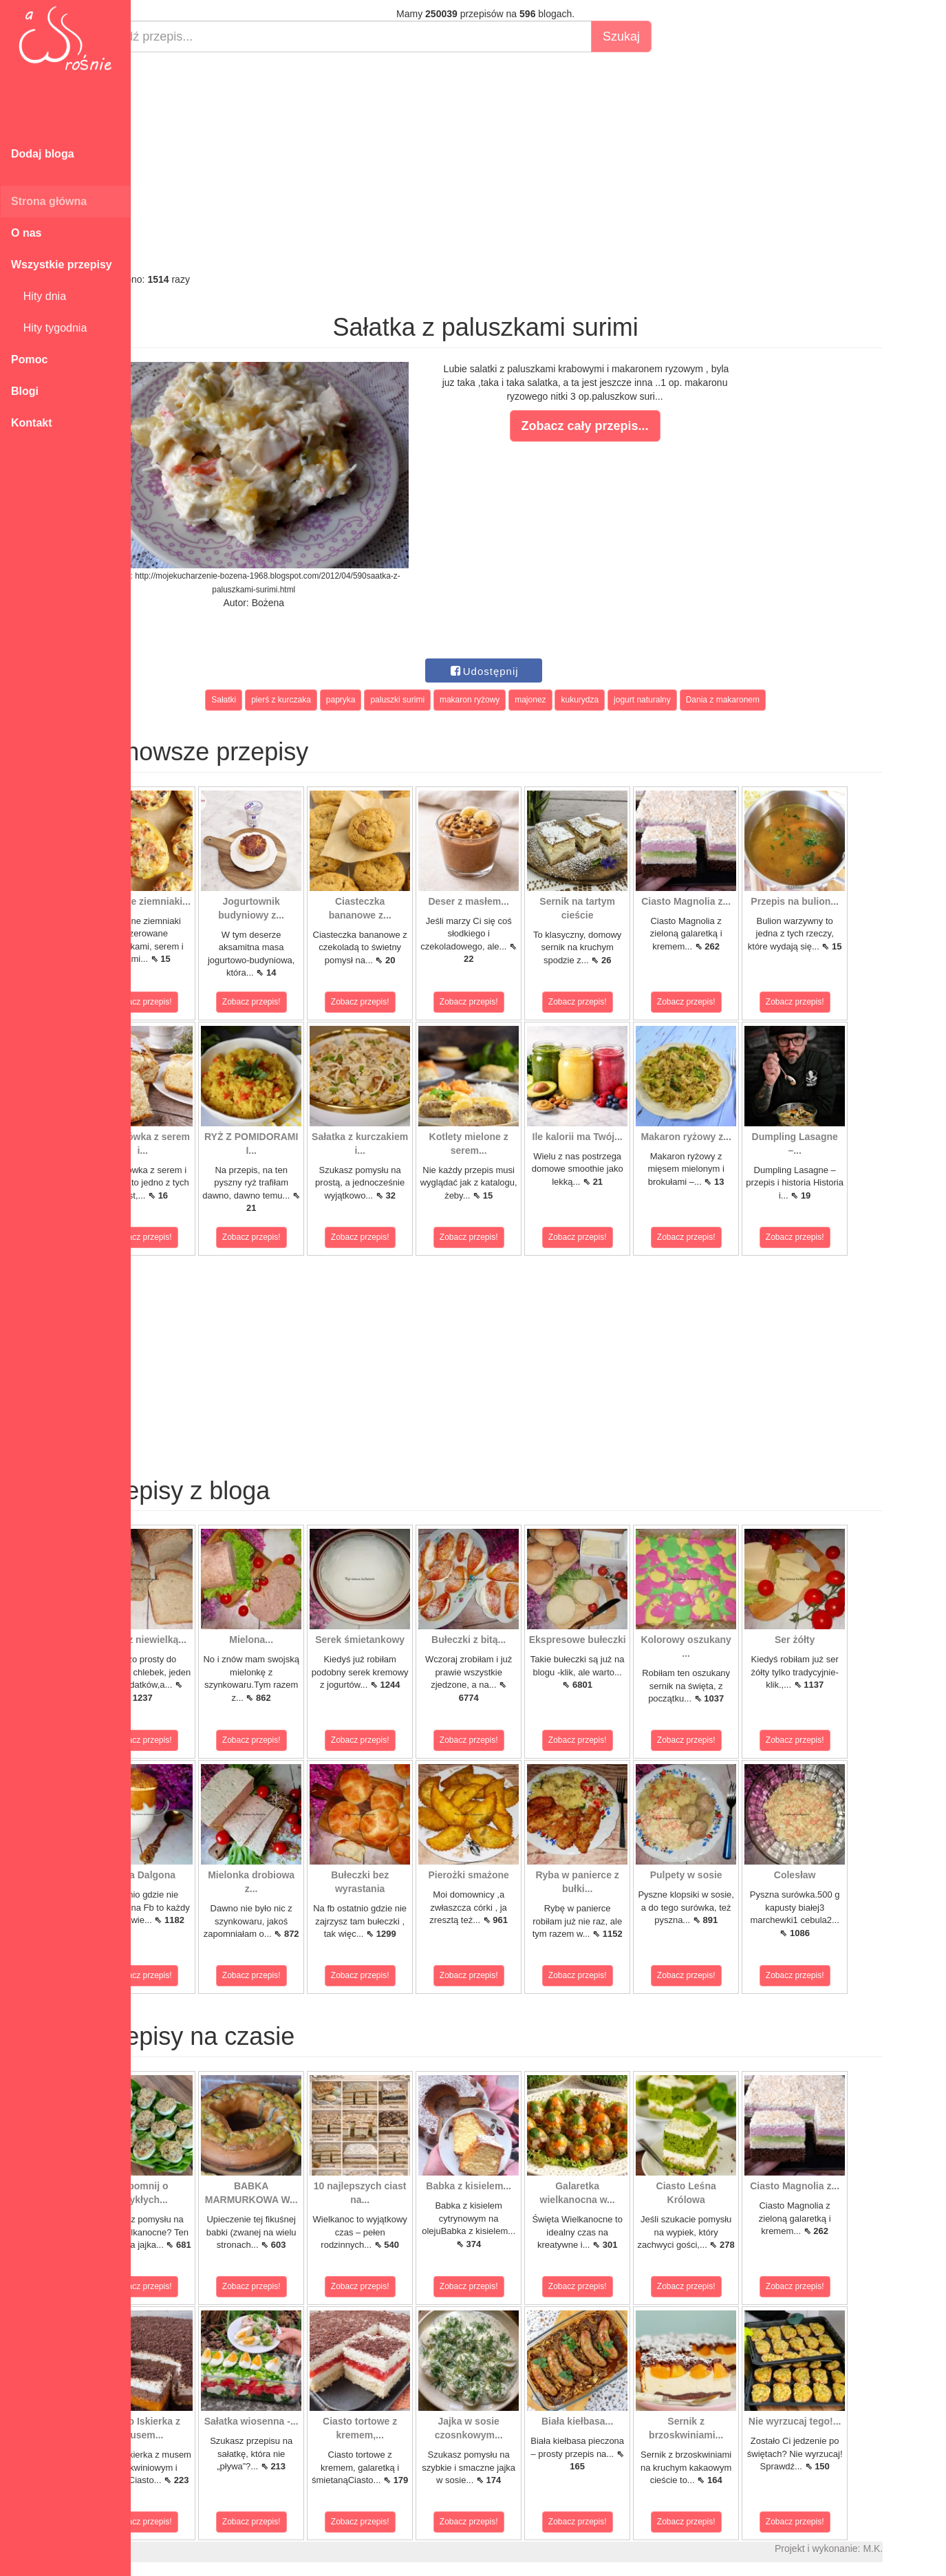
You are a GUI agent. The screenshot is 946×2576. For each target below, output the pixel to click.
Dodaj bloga (42, 154)
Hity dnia (38, 296)
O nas (26, 233)
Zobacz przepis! (192, 1002)
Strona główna (49, 201)
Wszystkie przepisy (61, 264)
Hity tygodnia (49, 328)
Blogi (25, 391)
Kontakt (31, 423)
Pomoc (29, 359)
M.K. (922, 2548)
